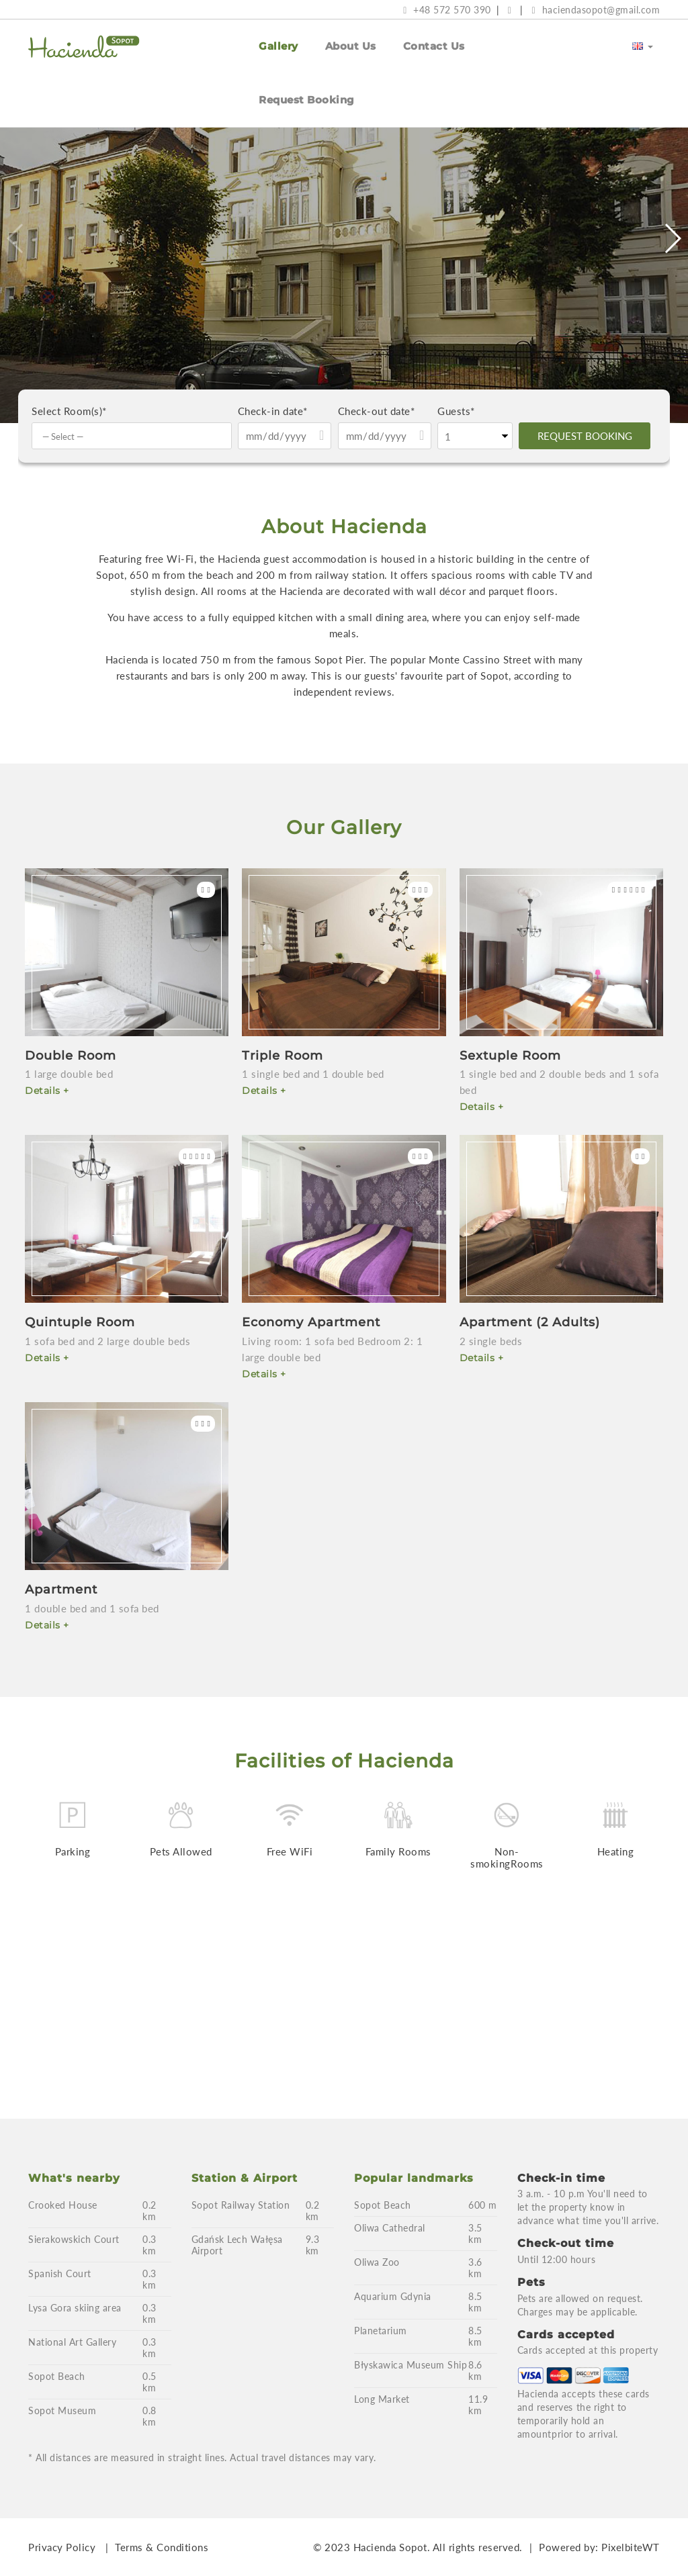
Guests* (456, 411)
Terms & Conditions (161, 2547)
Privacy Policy (61, 2547)
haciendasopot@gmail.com (595, 9)
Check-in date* (273, 411)
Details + (47, 1091)
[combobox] (132, 435)
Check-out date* (376, 411)
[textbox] (135, 436)
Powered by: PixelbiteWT (599, 2547)
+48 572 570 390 (447, 9)
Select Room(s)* (69, 411)
